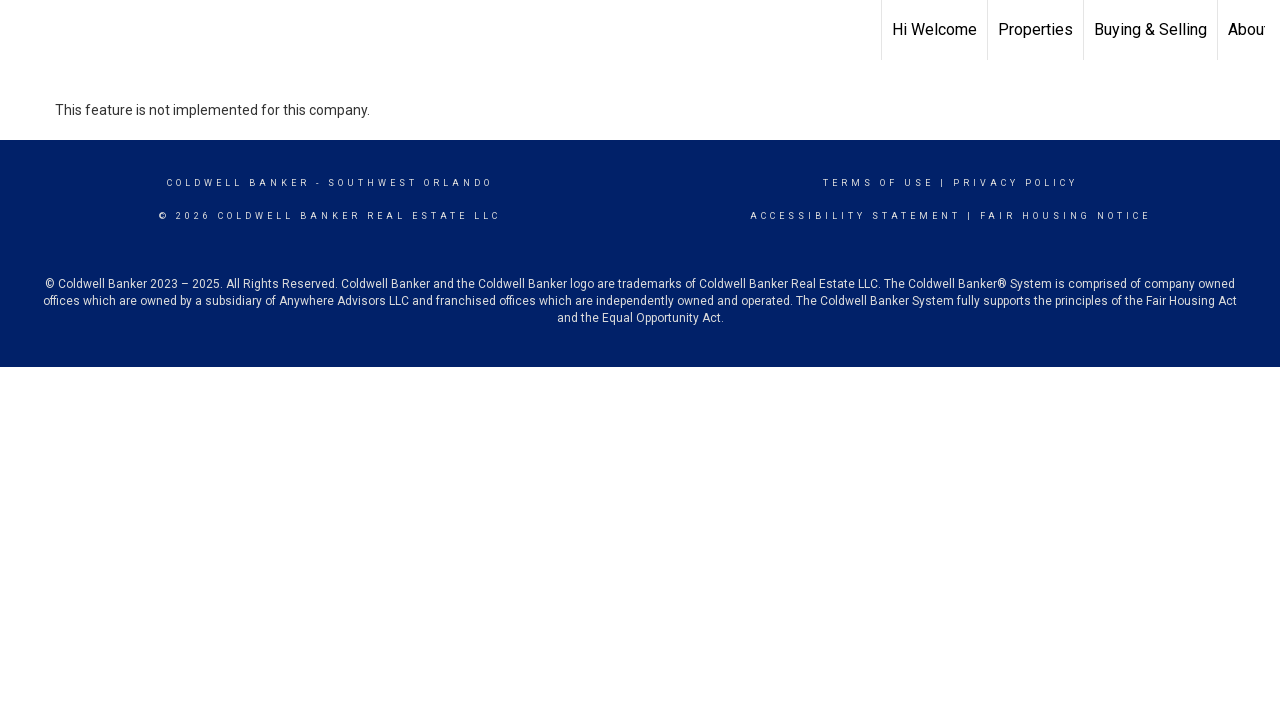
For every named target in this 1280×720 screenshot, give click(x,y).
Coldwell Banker (238, 183)
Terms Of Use (878, 183)
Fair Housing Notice (1065, 216)
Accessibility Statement (855, 216)
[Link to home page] (25, 27)
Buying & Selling (1150, 29)
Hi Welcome (934, 29)
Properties (1035, 29)
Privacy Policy (1015, 183)
